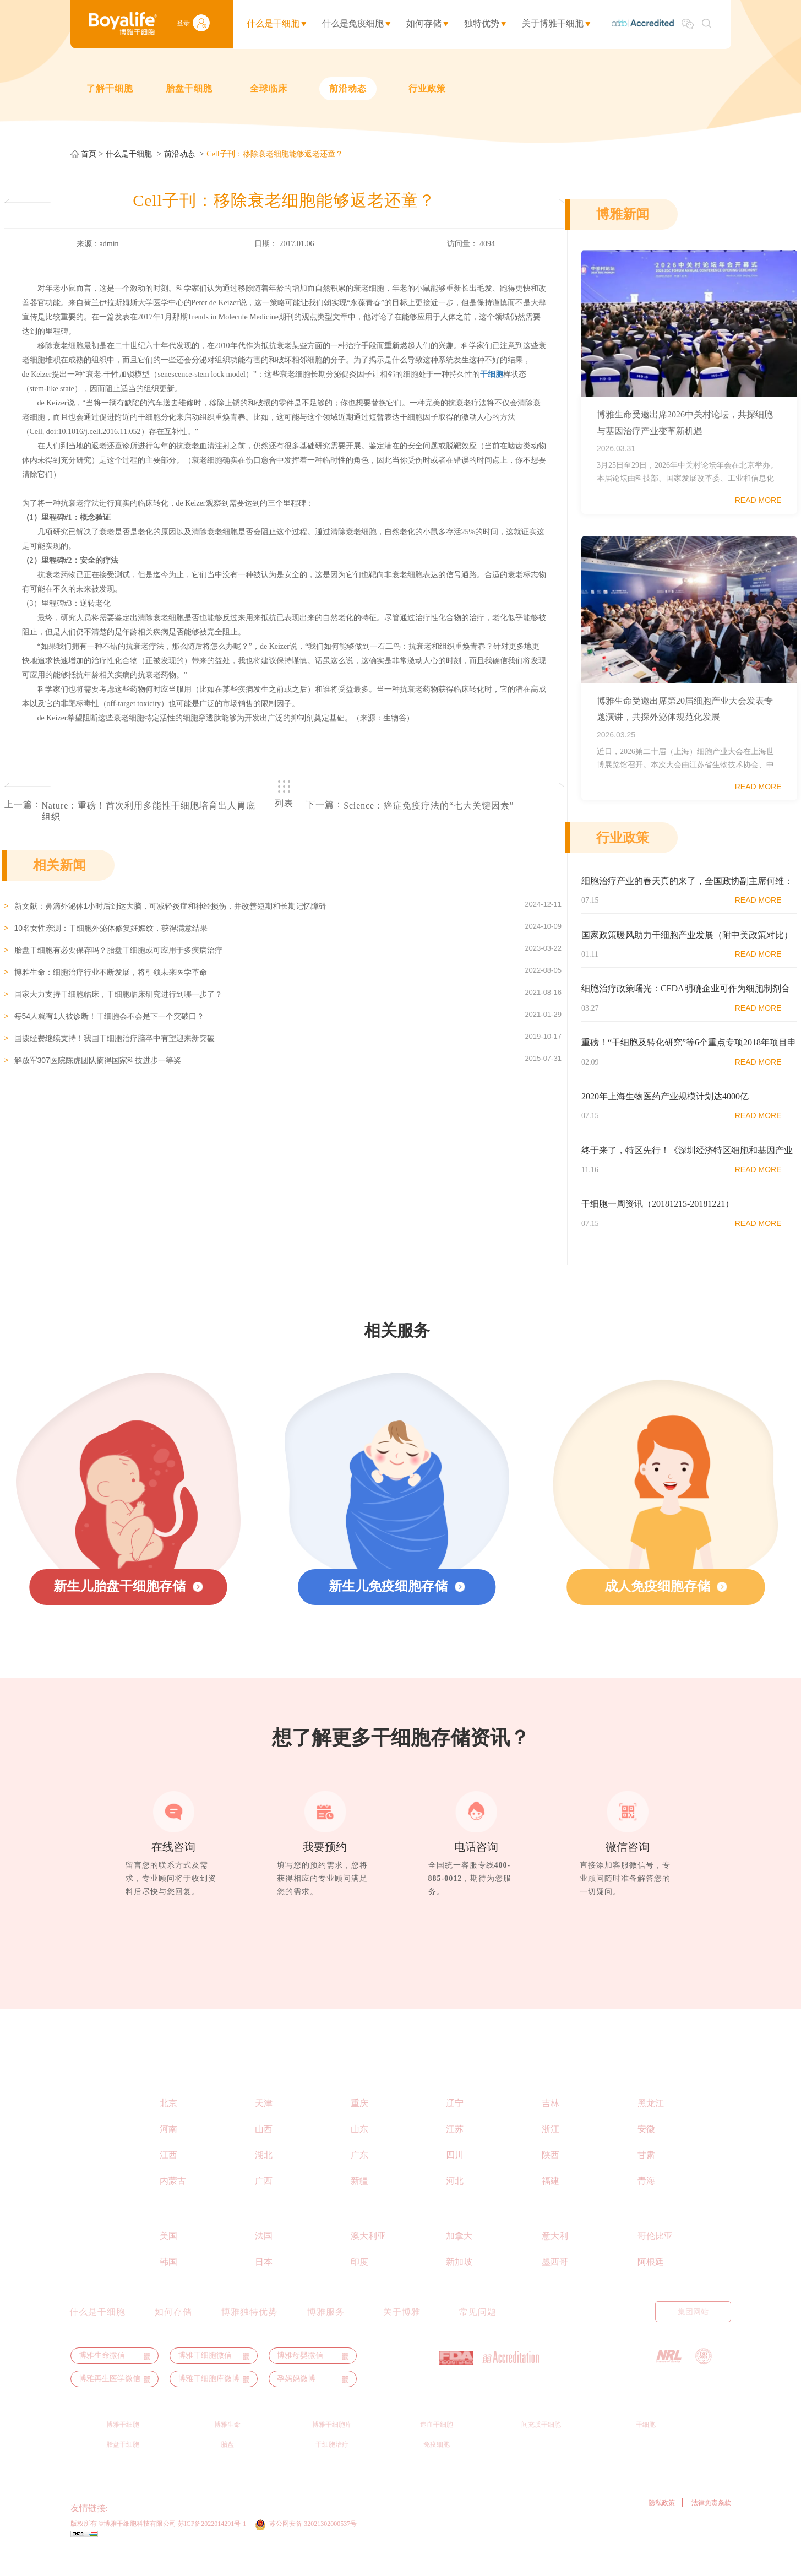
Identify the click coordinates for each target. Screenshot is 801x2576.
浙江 (550, 2151)
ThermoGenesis (136, 2530)
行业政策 (427, 88)
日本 (264, 2284)
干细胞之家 (309, 2530)
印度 (359, 2284)
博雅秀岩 (264, 2530)
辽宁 (455, 2125)
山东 (359, 2151)
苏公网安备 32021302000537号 (314, 2546)
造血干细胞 (436, 2447)
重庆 (359, 2125)
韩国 (168, 2284)
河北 (455, 2203)
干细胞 (646, 2447)
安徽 (646, 2151)
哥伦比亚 (655, 2258)
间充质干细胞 (541, 2447)
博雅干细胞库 (332, 2447)
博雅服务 (326, 2334)
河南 (168, 2151)
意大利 (555, 2258)
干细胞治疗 (331, 2467)
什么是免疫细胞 (353, 23)
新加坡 (459, 2284)
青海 (646, 2203)
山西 (264, 2151)
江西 (168, 2177)
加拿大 (459, 2258)
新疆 (359, 2203)
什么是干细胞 (273, 23)
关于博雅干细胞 (553, 23)
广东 (359, 2177)
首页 (88, 154)
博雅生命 (227, 2447)
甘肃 (646, 2177)
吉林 (550, 2125)
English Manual (555, 2334)
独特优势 (481, 23)
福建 (550, 2203)
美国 (168, 2258)
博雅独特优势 (249, 2334)
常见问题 (478, 2334)
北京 (168, 2125)
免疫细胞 (436, 2467)
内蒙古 (173, 2203)
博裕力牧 (225, 2530)
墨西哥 (555, 2284)
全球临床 (268, 88)
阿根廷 (650, 2284)
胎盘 (227, 2467)
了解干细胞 (109, 88)
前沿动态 (348, 88)
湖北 (264, 2177)
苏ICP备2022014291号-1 (212, 2546)
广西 (264, 2203)
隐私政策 (662, 2525)
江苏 (455, 2151)
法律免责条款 (711, 2525)
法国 (264, 2258)
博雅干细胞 (122, 2447)
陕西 (550, 2177)
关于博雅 (402, 2334)
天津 (264, 2125)
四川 (455, 2177)
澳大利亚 (368, 2258)
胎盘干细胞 (189, 88)
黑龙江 (650, 2125)
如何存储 (424, 23)
